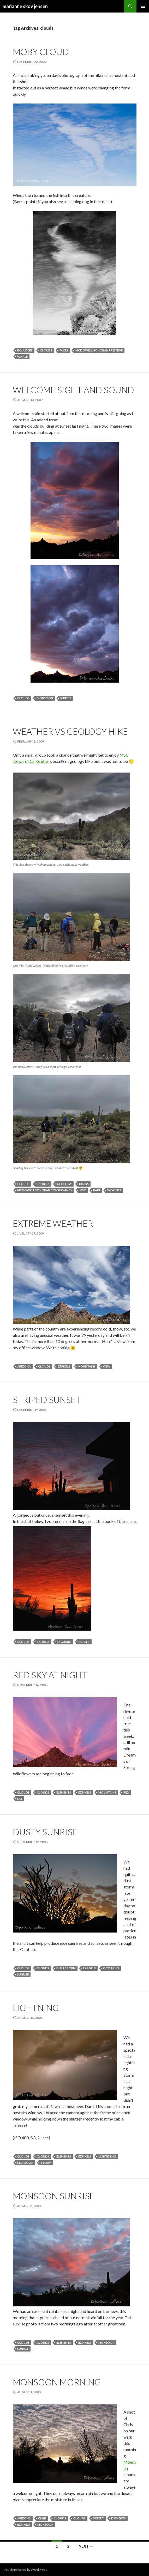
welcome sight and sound (73, 390)
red (126, 1792)
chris (42, 2518)
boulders (25, 350)
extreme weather (53, 1223)
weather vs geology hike (70, 731)
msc (83, 1190)
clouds (46, 350)
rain (96, 1190)
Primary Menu (142, 6)
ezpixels (43, 1184)
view (106, 1366)
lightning (36, 2007)
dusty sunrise (45, 1832)
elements (63, 1792)
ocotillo (111, 1968)
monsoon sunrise (53, 2196)
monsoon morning (57, 2382)
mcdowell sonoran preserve (99, 350)
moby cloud (41, 51)
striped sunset (47, 1399)
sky (19, 1798)
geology (64, 1184)
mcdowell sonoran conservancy (44, 1190)
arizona (24, 1366)
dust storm (66, 1968)
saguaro (64, 1641)
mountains (87, 1366)
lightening (107, 2156)
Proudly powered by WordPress (25, 2570)
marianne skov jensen (25, 6)
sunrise (23, 1974)
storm (46, 2162)
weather (114, 1190)
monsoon (45, 698)
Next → (86, 2546)
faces (63, 350)
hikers (84, 1184)
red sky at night (50, 1675)
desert (98, 2518)
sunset (65, 698)
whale (22, 356)
